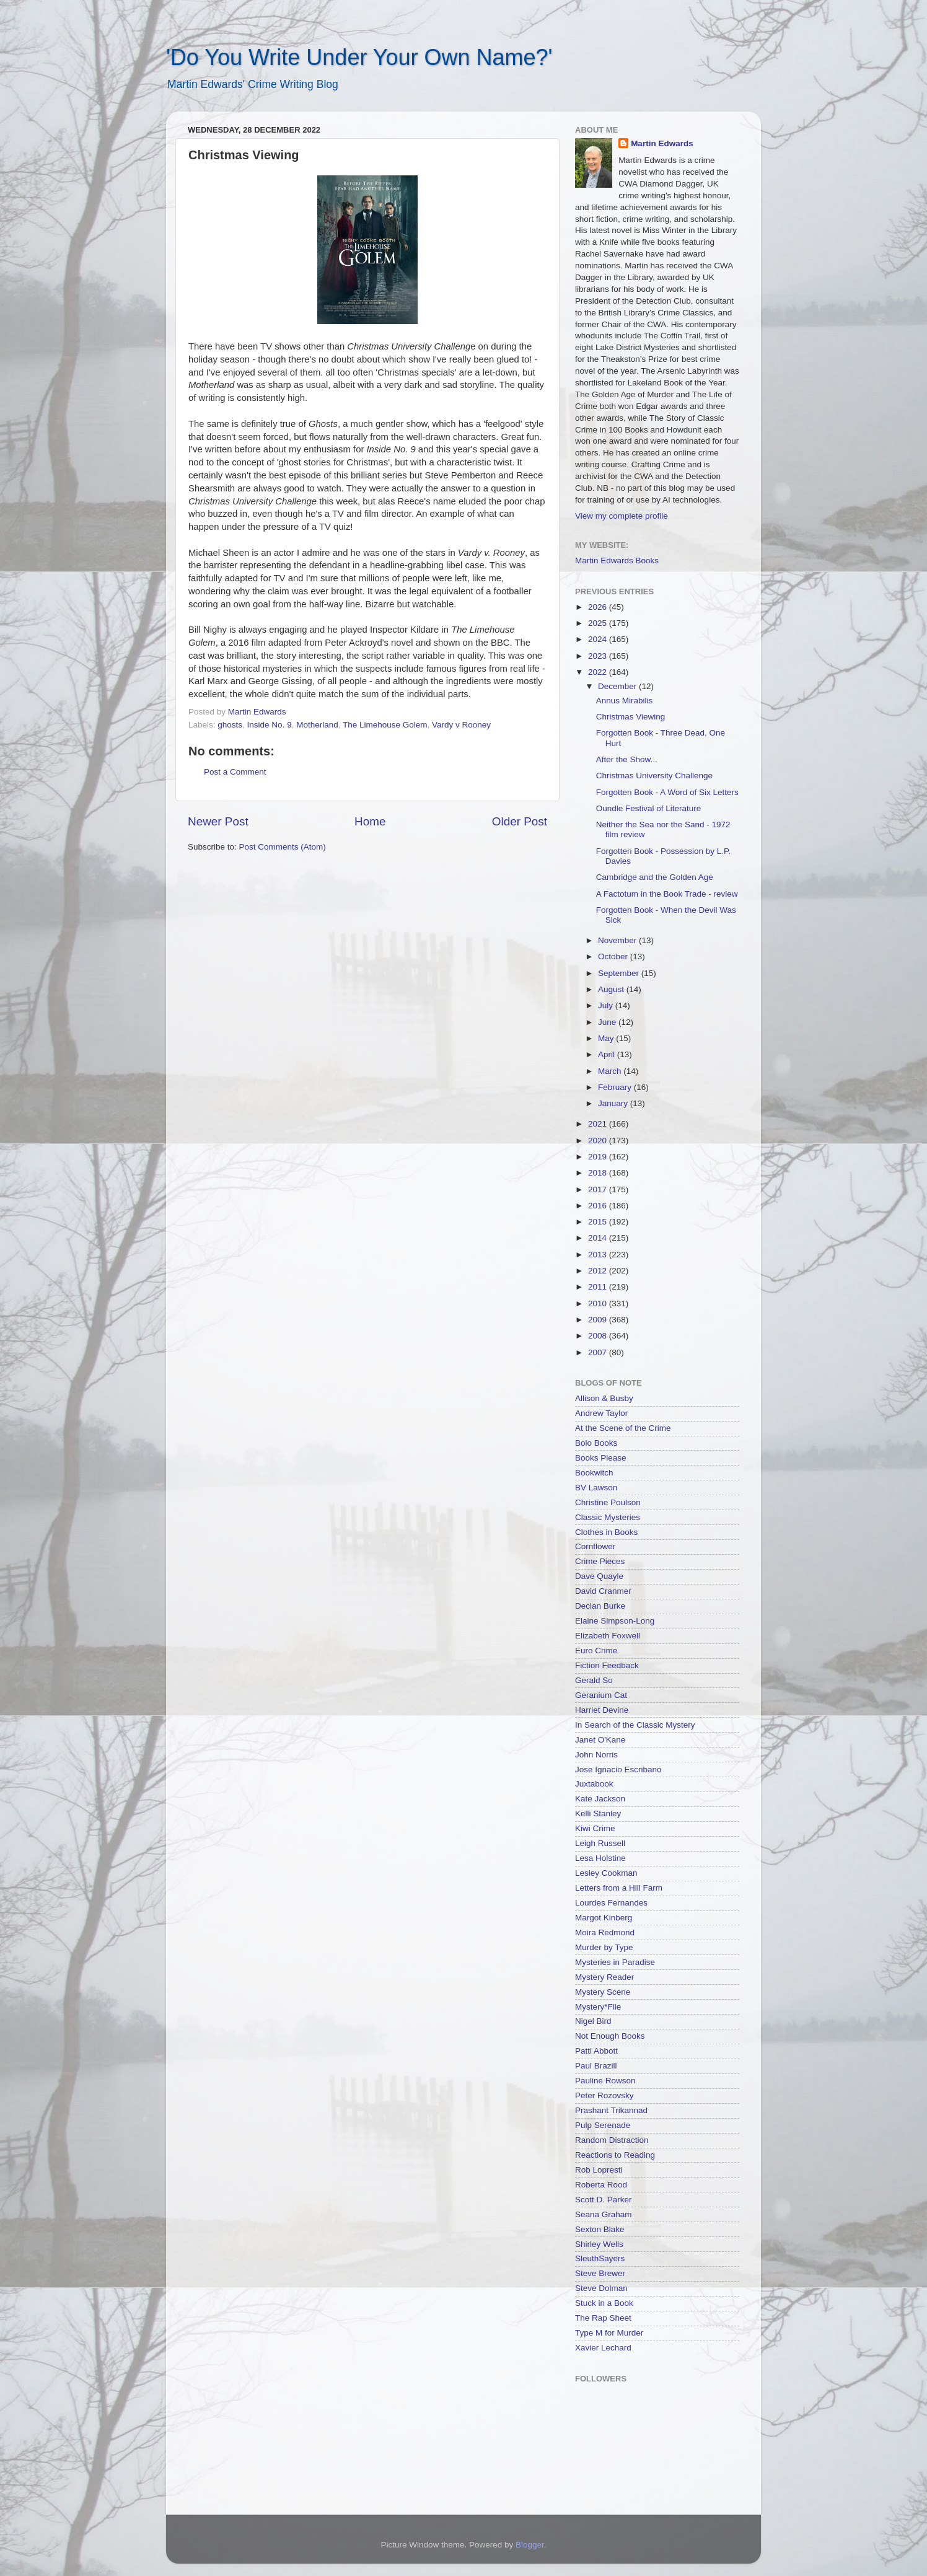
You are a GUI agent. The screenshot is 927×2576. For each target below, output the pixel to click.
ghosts (229, 724)
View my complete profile (621, 516)
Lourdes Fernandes (611, 1902)
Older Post (519, 821)
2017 (598, 1189)
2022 (598, 672)
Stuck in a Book (604, 2303)
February (616, 1087)
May (607, 1038)
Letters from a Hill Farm (618, 1887)
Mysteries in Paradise (615, 1962)
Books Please (600, 1457)
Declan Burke (600, 1606)
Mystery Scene (602, 1992)
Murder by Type (604, 1947)
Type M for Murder (609, 2332)
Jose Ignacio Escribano (618, 1769)
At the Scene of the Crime (623, 1428)
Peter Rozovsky (604, 2095)
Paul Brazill (596, 2065)
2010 (598, 1303)
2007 (598, 1352)
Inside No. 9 (269, 724)
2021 (598, 1123)
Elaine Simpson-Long (614, 1620)
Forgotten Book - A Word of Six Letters (667, 792)
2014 (598, 1237)
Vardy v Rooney (461, 724)
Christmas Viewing (631, 716)
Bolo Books (596, 1443)
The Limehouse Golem (385, 724)
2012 (598, 1270)
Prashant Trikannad (611, 2110)
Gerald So (594, 1680)
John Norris (596, 1754)
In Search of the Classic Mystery (635, 1725)
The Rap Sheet (603, 2318)
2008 (598, 1335)
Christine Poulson (608, 1502)
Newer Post (218, 821)
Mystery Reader (604, 1977)
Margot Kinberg (603, 1917)
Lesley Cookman (606, 1873)
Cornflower (595, 1546)
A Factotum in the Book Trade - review (667, 894)
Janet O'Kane (600, 1739)
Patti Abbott (596, 2050)
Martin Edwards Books (617, 560)
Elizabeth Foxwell (607, 1635)
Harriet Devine (601, 1710)
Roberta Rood (601, 2184)
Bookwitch (594, 1472)
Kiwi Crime (595, 1828)
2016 (598, 1205)
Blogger (530, 2544)
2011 (598, 1286)
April (607, 1054)
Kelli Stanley (598, 1813)
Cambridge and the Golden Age (654, 877)
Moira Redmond (605, 1932)
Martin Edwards (662, 143)
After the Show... (626, 759)
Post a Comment (235, 771)
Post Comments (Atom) (282, 846)
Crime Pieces (600, 1561)
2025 (598, 623)
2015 (598, 1221)
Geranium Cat (601, 1695)
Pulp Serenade (602, 2125)
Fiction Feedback (607, 1665)
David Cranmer (603, 1591)
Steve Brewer (600, 2273)
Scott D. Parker (603, 2199)
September (619, 973)
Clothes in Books (606, 1532)
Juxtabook (594, 1783)
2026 (598, 607)
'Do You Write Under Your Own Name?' (359, 57)
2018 (598, 1172)
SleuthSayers (600, 2258)
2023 (598, 656)
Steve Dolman (601, 2288)
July (606, 1005)
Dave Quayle (599, 1576)
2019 (598, 1156)
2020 (598, 1140)
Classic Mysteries (607, 1517)
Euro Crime (596, 1650)
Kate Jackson (600, 1798)
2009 (598, 1319)
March (610, 1071)
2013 (598, 1254)
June (608, 1022)
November (618, 940)
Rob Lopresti (599, 2169)
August (612, 989)
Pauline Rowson (605, 2080)
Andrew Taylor (601, 1413)
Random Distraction (612, 2140)
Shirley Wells (599, 2244)
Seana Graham (603, 2214)
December (618, 686)
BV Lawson (596, 1487)
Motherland (317, 724)
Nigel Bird (593, 2021)
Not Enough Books (610, 2036)
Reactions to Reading (615, 2155)
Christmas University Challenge (654, 775)
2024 (598, 639)
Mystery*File (598, 2006)
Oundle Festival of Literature (648, 808)
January (614, 1103)
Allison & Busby (604, 1398)
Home (369, 821)
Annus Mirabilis (624, 700)
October (614, 956)
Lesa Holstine (600, 1858)
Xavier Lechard (603, 2347)
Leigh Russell (600, 1843)
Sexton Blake (600, 2229)
